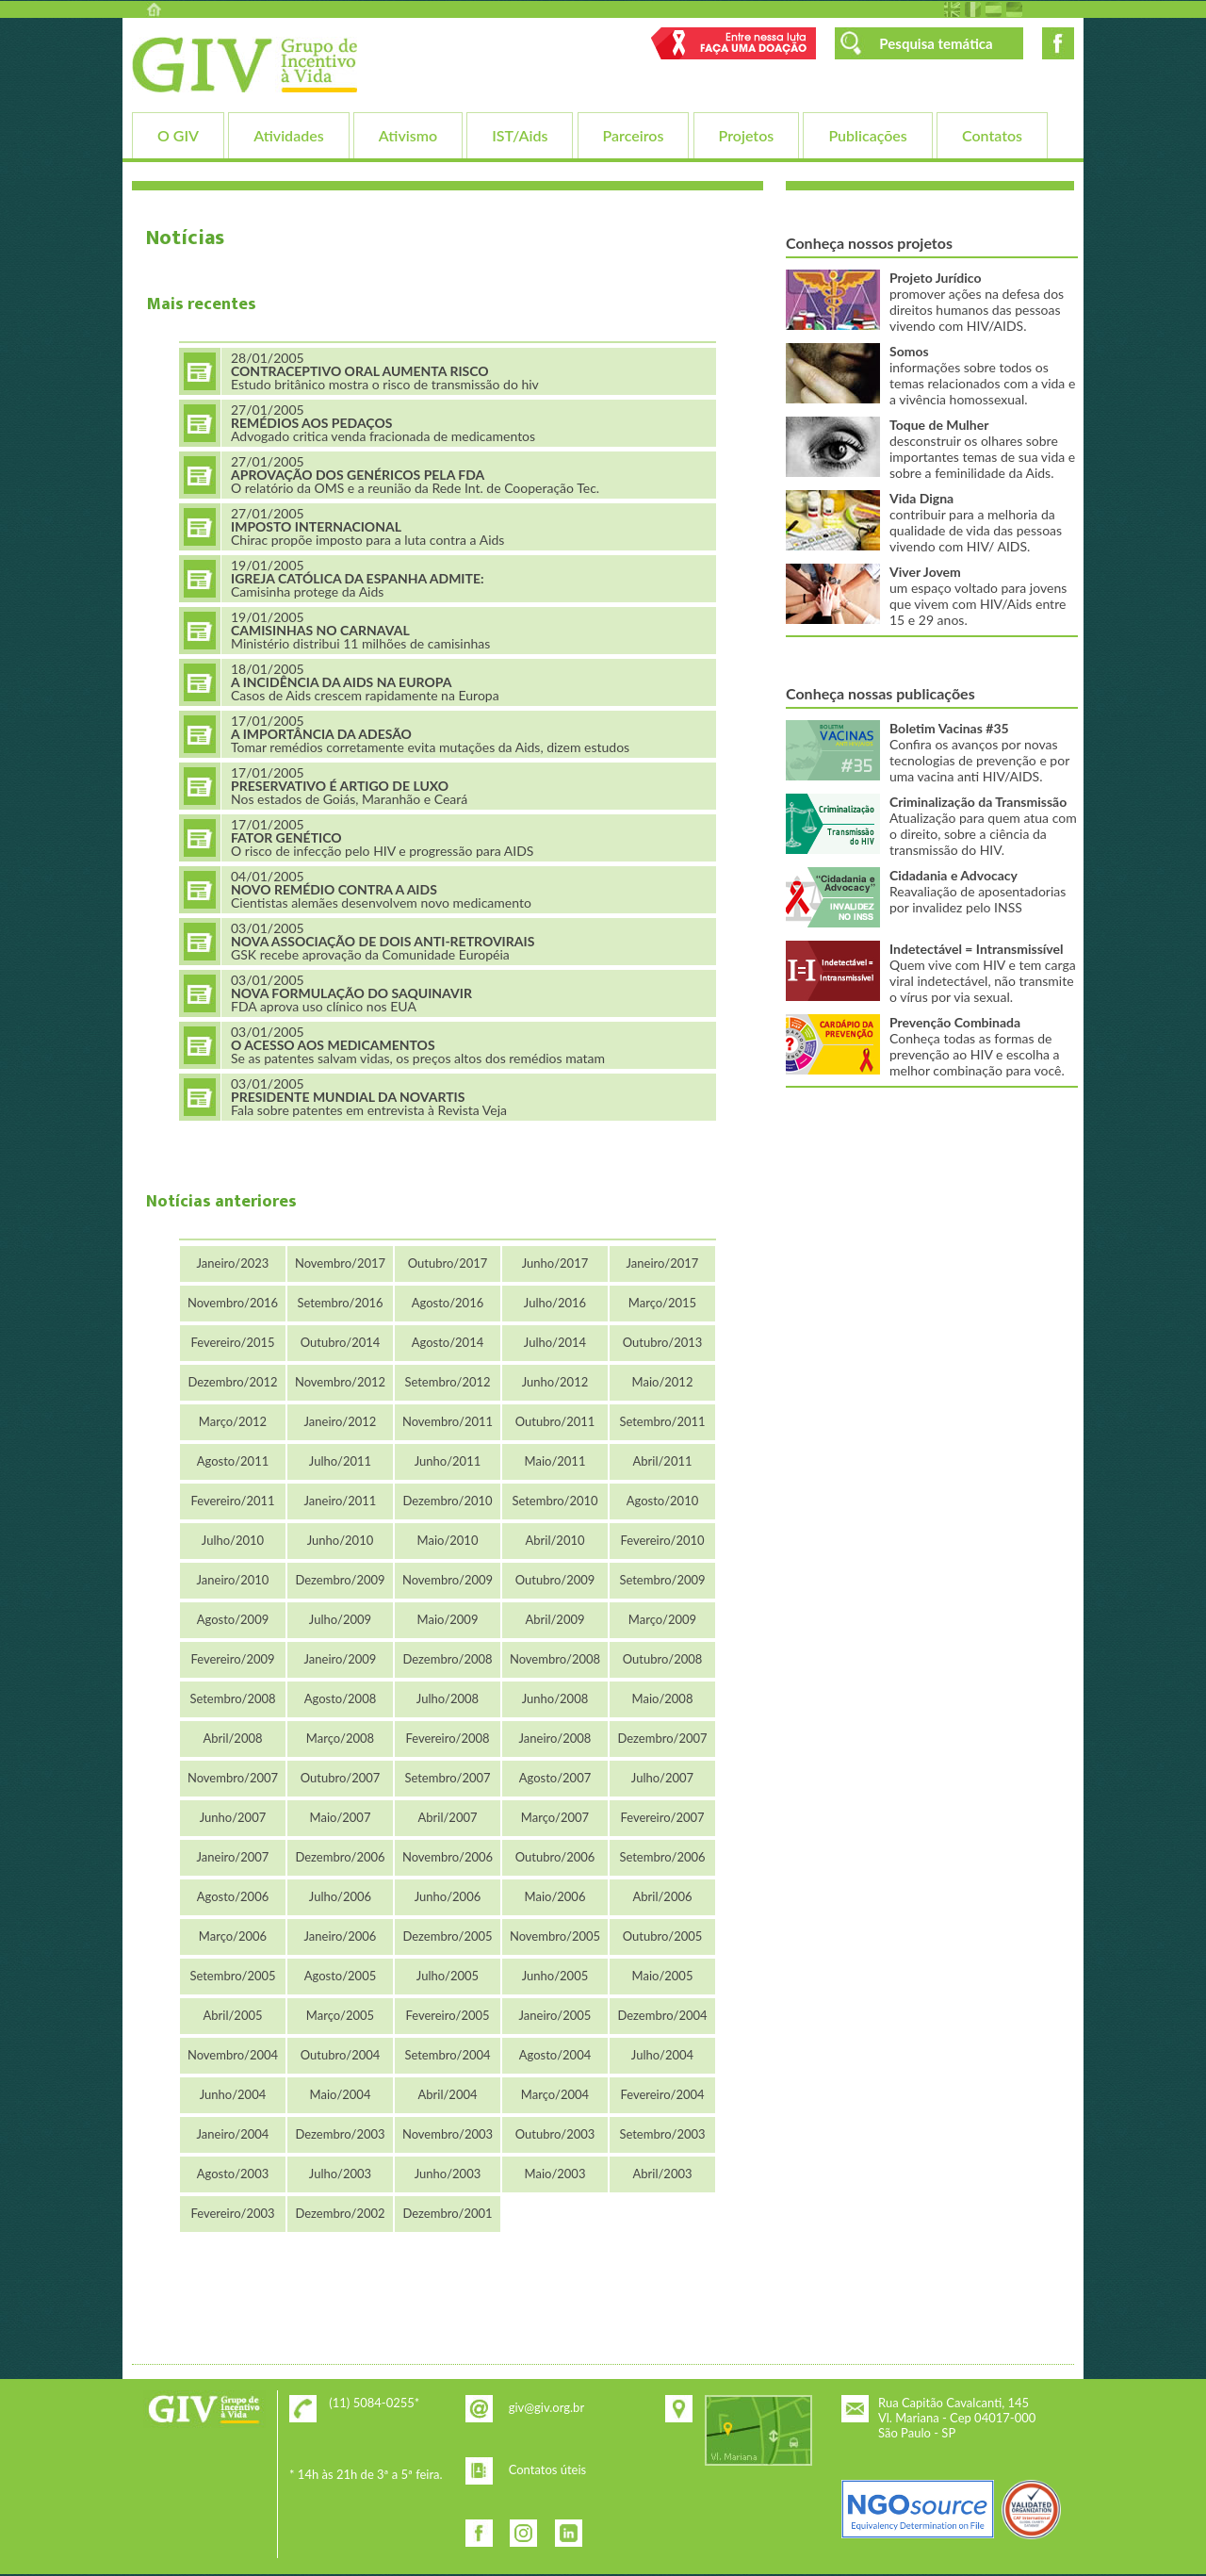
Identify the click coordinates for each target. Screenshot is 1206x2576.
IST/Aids (519, 135)
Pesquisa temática (935, 43)
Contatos (992, 135)
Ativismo (408, 135)
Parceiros (633, 135)
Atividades (288, 135)
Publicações (867, 135)
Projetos (746, 135)
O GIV (178, 135)
